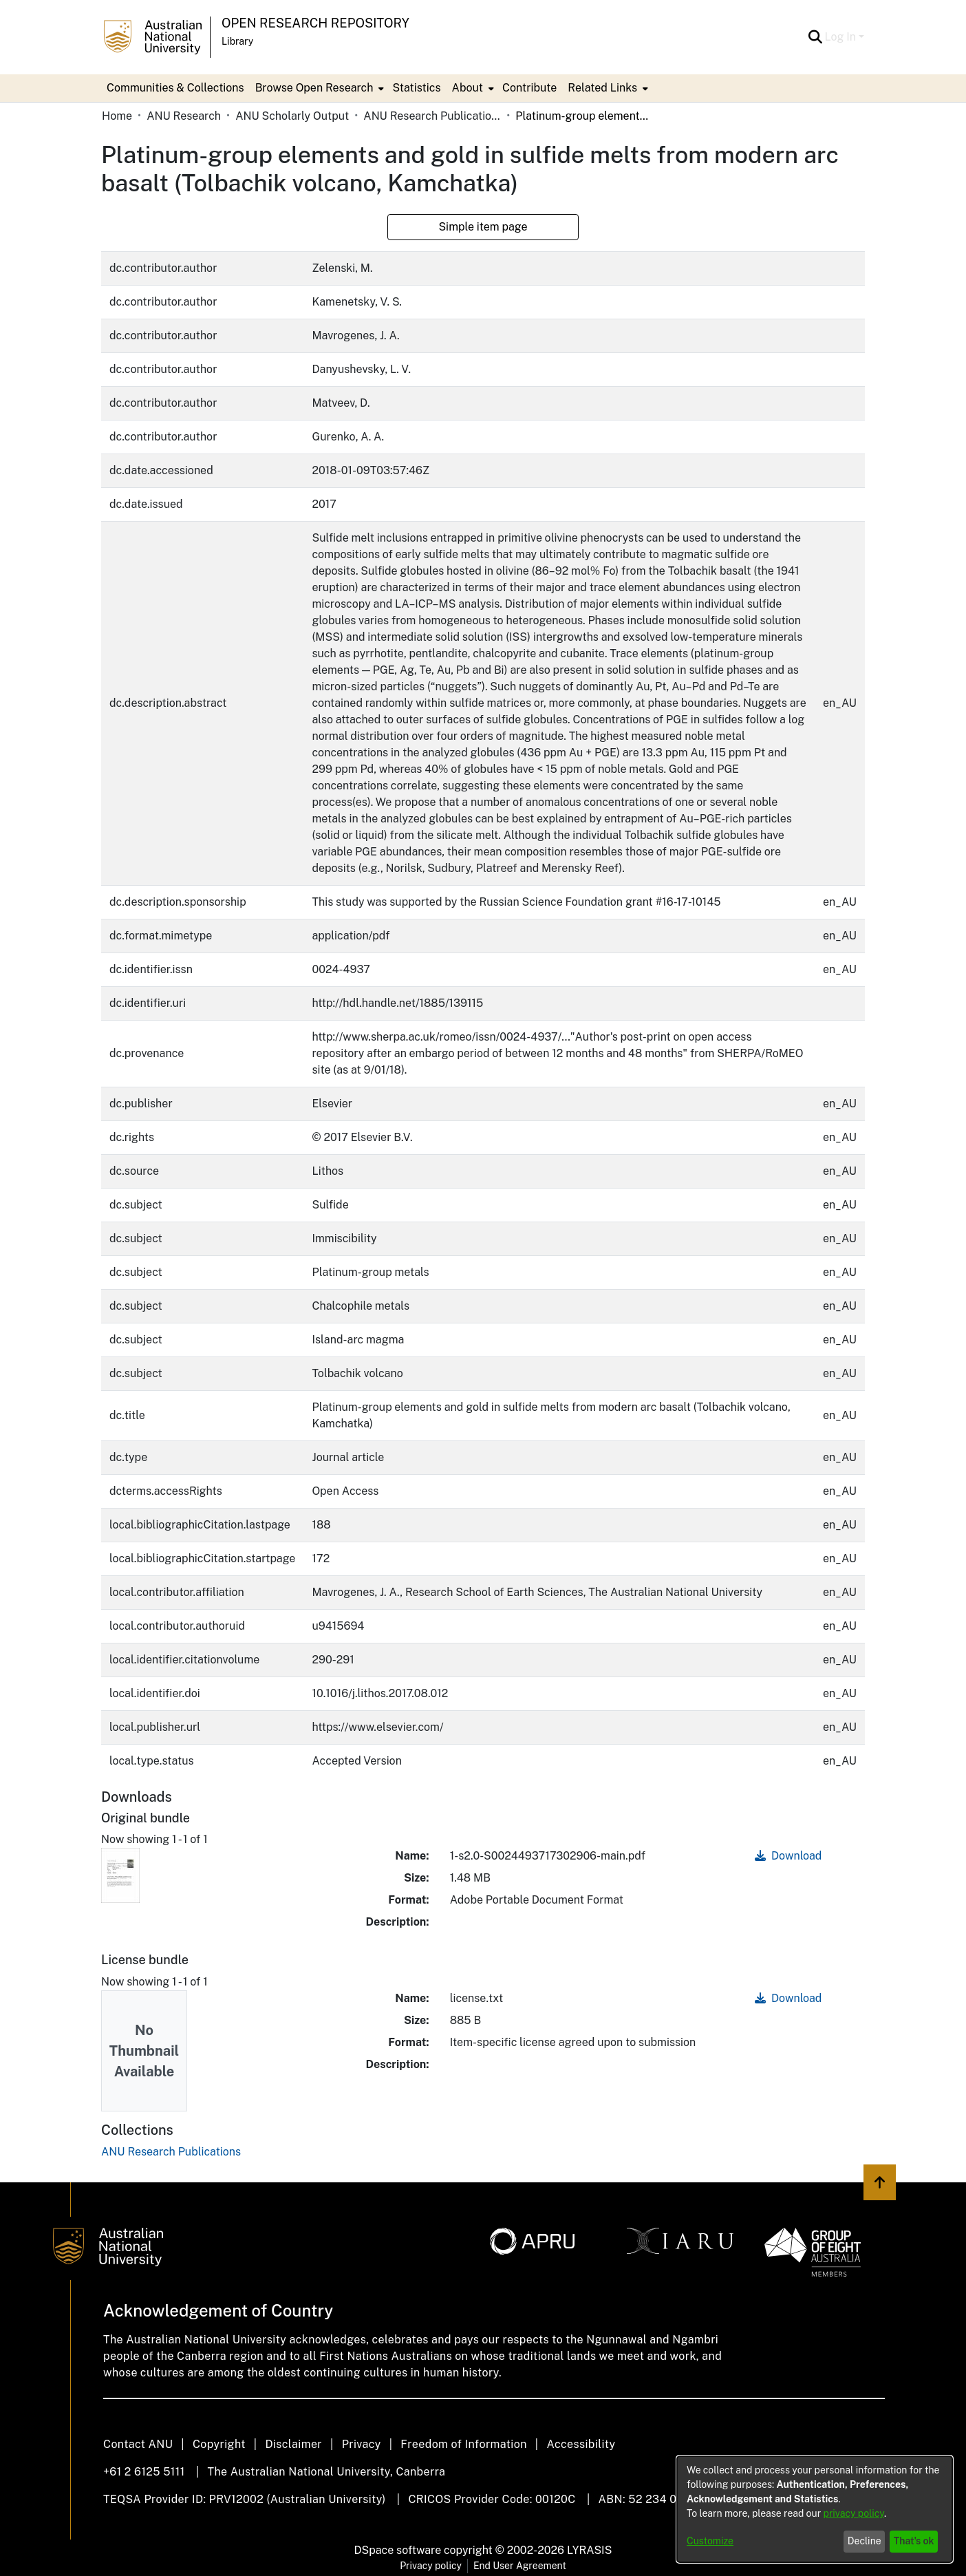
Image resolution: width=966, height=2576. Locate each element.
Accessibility (580, 2444)
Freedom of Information (463, 2444)
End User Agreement (519, 2565)
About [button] (467, 87)
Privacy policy (431, 2565)
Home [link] (117, 116)
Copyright (219, 2444)
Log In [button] (842, 36)
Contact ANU (138, 2444)
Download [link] (788, 1855)
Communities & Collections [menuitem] (175, 87)
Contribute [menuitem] (529, 87)
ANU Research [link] (184, 116)
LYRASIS (589, 2550)
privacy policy (854, 2513)
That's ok (914, 2540)
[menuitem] (318, 88)
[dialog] (814, 2509)
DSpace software (398, 2550)
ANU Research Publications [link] (432, 116)
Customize (710, 2540)
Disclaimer (293, 2444)
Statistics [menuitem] (416, 87)
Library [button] (237, 41)
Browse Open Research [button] (314, 87)
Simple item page (482, 226)
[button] (815, 37)
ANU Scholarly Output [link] (292, 116)
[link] (171, 2151)
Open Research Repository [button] (315, 23)
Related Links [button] (602, 87)
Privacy (361, 2444)
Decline (864, 2540)
